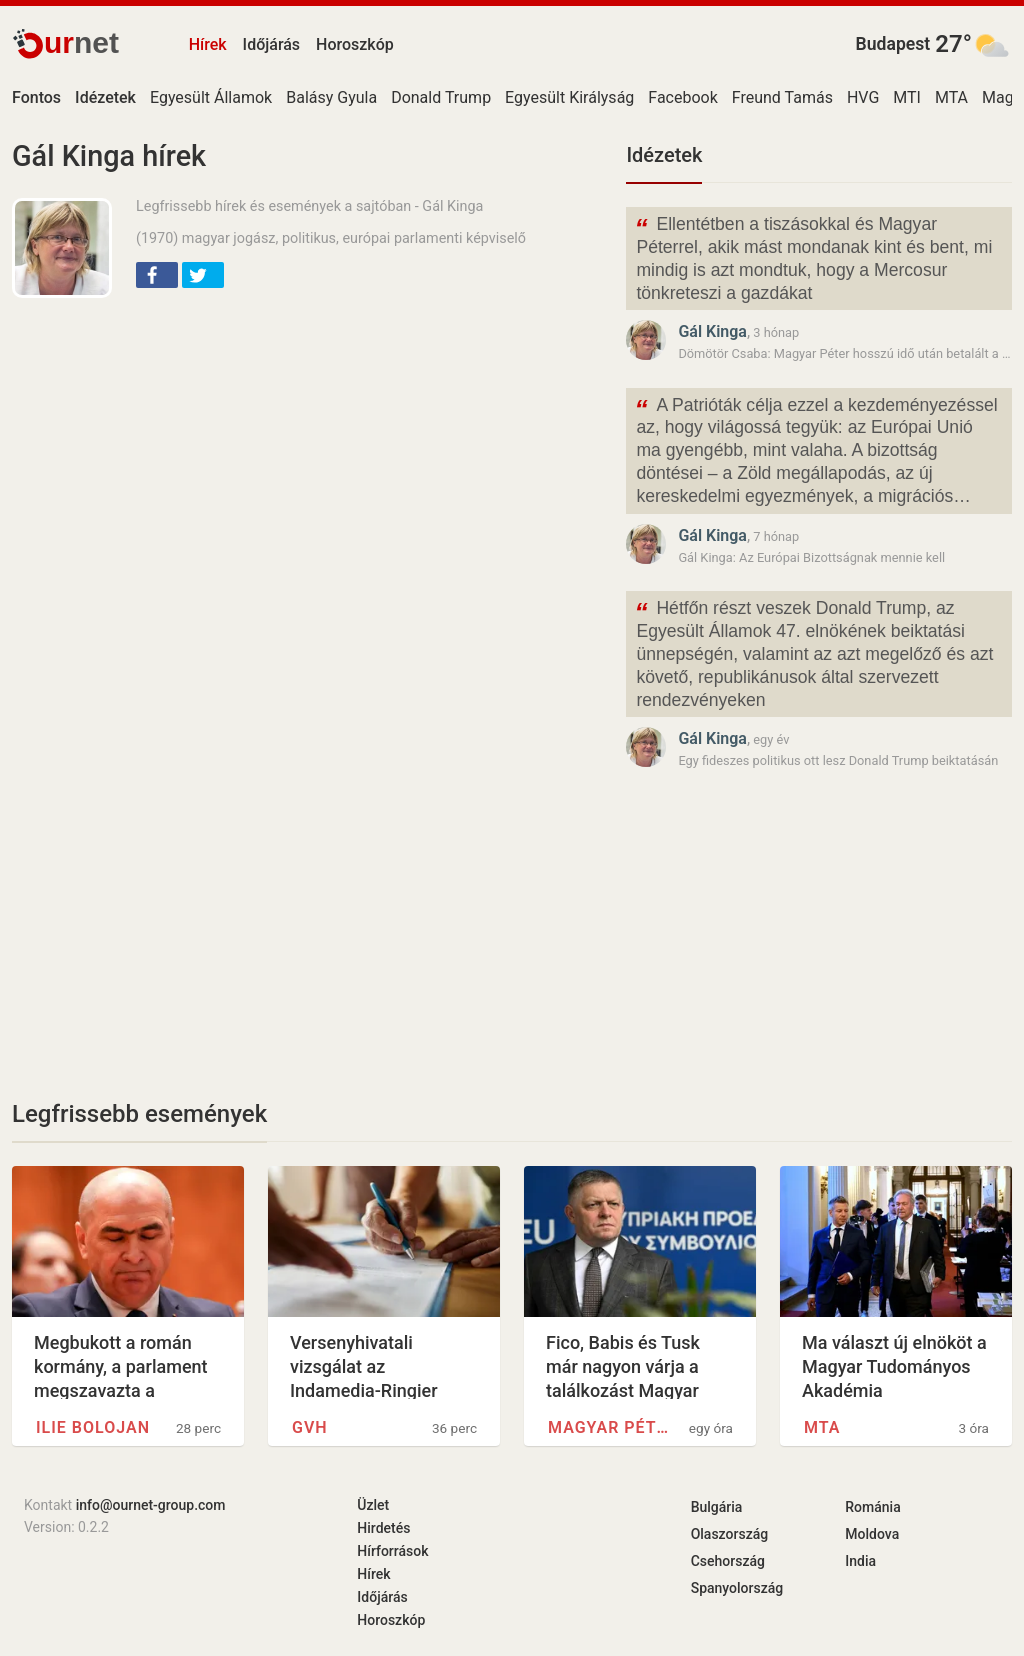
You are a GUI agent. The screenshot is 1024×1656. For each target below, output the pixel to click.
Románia (872, 1507)
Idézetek (664, 155)
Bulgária (717, 1507)
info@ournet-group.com (151, 1505)
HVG (863, 97)
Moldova (872, 1534)
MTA (951, 97)
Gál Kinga (712, 331)
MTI (907, 97)
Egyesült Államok (211, 97)
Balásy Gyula (331, 97)
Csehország (728, 1561)
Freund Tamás (782, 97)
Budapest (893, 44)
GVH (310, 1427)
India (860, 1561)
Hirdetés (383, 1528)
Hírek (208, 44)
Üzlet (373, 1505)
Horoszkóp (355, 44)
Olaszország (730, 1534)
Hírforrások (392, 1551)
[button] (157, 275)
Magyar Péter (613, 1427)
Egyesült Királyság (569, 97)
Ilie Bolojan (93, 1427)
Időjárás (272, 44)
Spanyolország (737, 1588)
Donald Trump (441, 97)
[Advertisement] (307, 458)
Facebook (682, 97)
